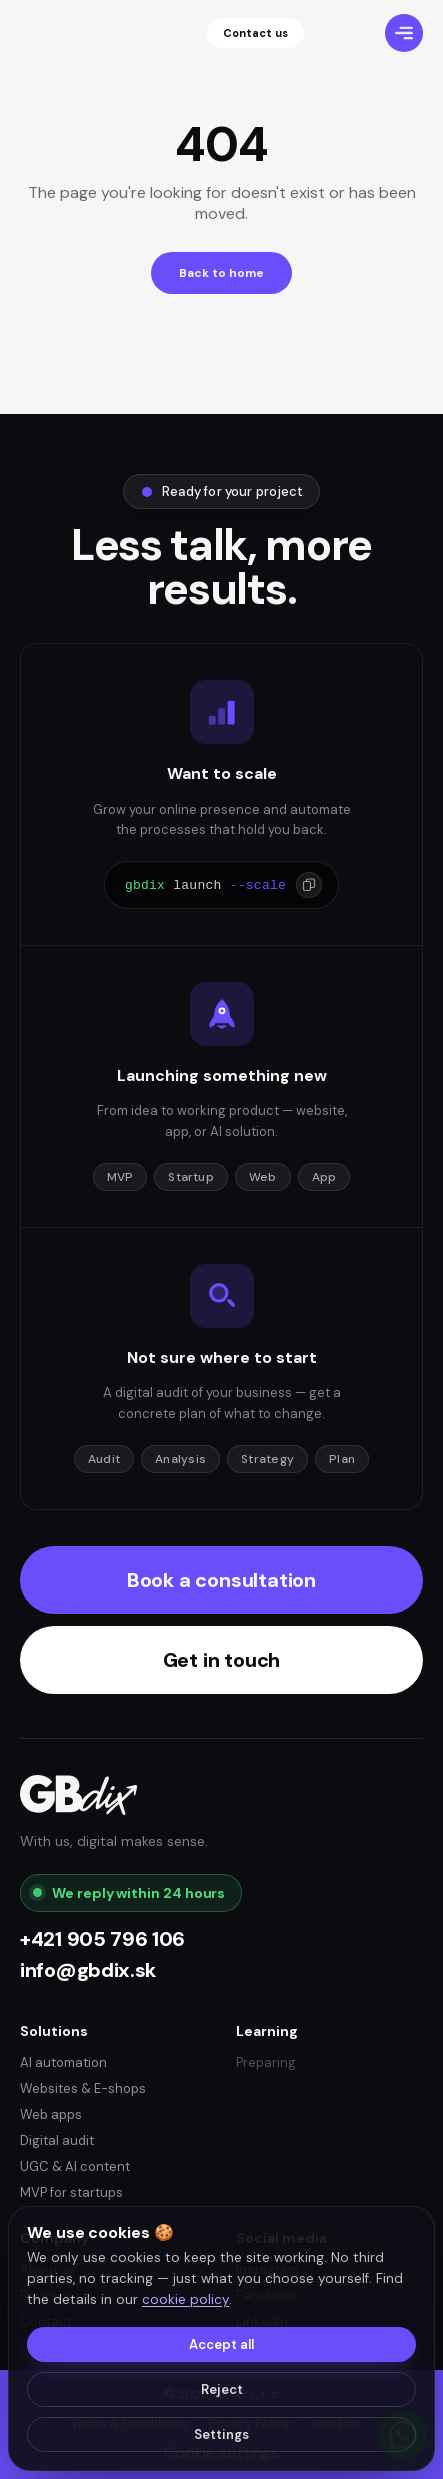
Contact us (255, 33)
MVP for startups (71, 2192)
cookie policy (185, 2299)
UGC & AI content (75, 2166)
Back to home (221, 273)
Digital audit (57, 2140)
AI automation (63, 2062)
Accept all (221, 2344)
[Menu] (404, 33)
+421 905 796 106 (102, 1939)
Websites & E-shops (83, 2088)
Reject (222, 2389)
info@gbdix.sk (88, 1970)
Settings (221, 2434)
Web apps (51, 2114)
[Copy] (309, 885)
